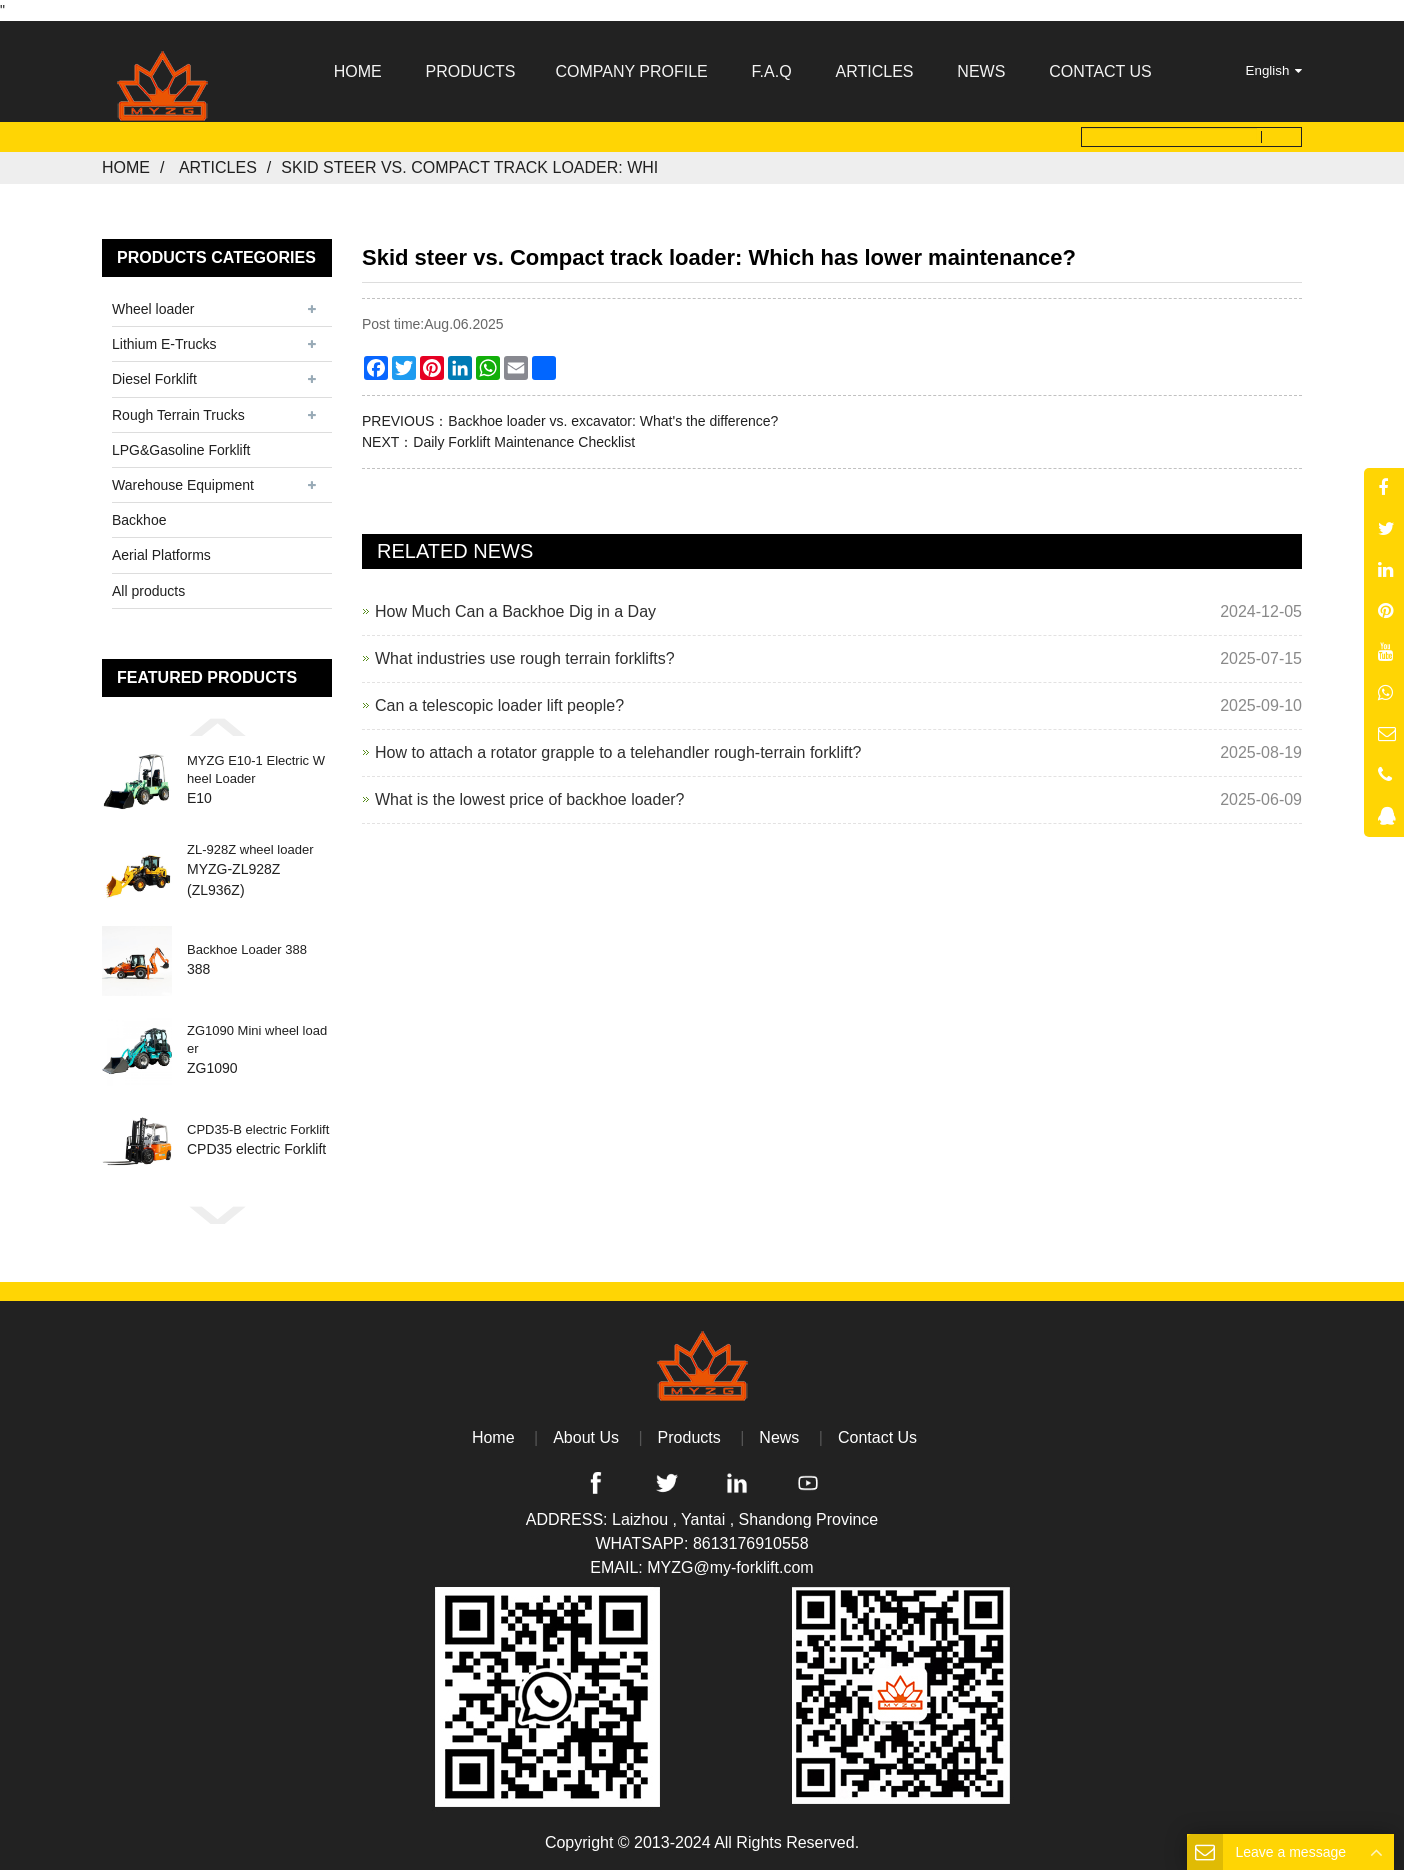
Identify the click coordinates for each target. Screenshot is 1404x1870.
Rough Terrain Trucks (178, 414)
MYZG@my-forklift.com (730, 1567)
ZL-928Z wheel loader (250, 849)
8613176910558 (751, 1543)
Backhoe (139, 520)
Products (689, 1437)
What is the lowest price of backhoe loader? (530, 799)
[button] (217, 727)
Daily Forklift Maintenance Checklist (524, 442)
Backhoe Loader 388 (247, 950)
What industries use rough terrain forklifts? (525, 658)
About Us (586, 1437)
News (779, 1437)
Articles (218, 167)
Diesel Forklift (154, 379)
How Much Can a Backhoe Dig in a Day (515, 611)
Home (126, 167)
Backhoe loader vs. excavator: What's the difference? (613, 421)
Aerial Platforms (161, 555)
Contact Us (877, 1437)
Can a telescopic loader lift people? (499, 705)
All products (148, 590)
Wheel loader (153, 309)
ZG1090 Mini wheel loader (257, 1040)
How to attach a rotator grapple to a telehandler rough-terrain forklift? (618, 752)
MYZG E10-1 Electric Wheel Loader (256, 770)
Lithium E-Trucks (164, 344)
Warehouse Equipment (183, 485)
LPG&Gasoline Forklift (181, 450)
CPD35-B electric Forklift (258, 1130)
